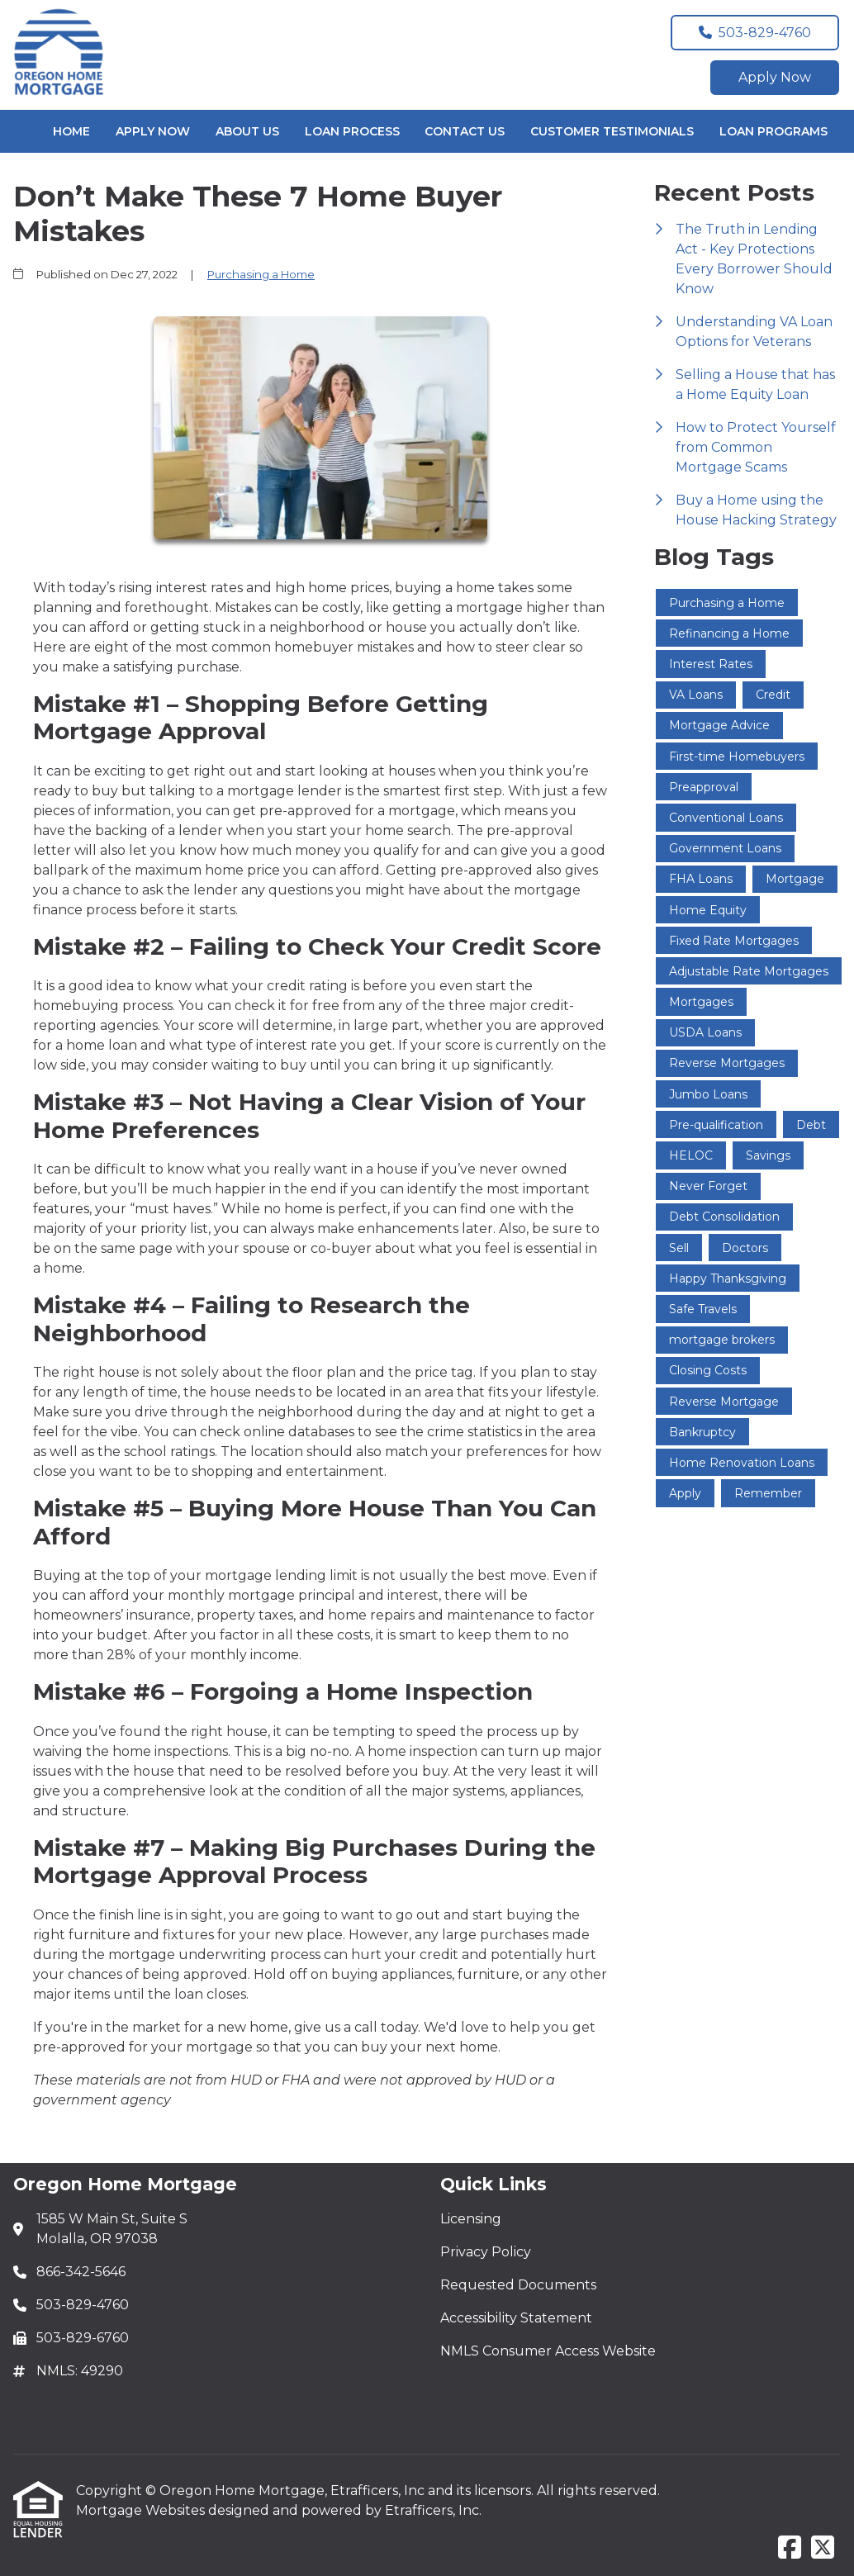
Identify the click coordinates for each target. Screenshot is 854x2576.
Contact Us (465, 131)
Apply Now (774, 77)
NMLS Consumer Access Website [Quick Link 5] (548, 2351)
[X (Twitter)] (822, 2548)
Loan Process (352, 131)
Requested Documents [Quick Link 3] (518, 2285)
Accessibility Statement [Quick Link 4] (516, 2318)
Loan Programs (773, 131)
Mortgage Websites (142, 2510)
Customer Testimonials (612, 131)
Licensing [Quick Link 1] (470, 2219)
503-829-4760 (755, 32)
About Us (247, 131)
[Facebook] (789, 2548)
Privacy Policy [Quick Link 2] (485, 2252)
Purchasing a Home (261, 274)
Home (71, 131)
